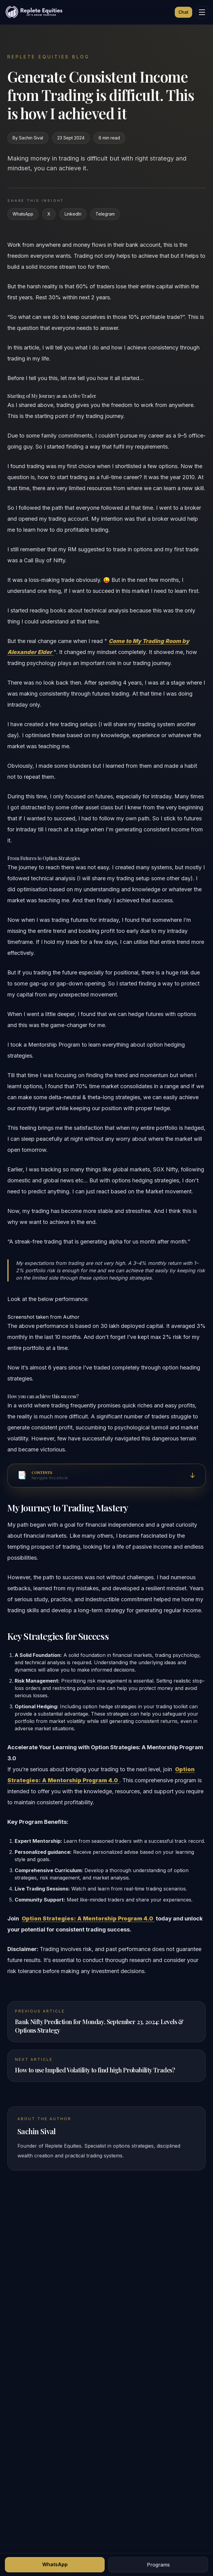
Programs (158, 2565)
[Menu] (202, 12)
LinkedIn (73, 213)
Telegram (105, 213)
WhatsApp (23, 213)
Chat (183, 12)
